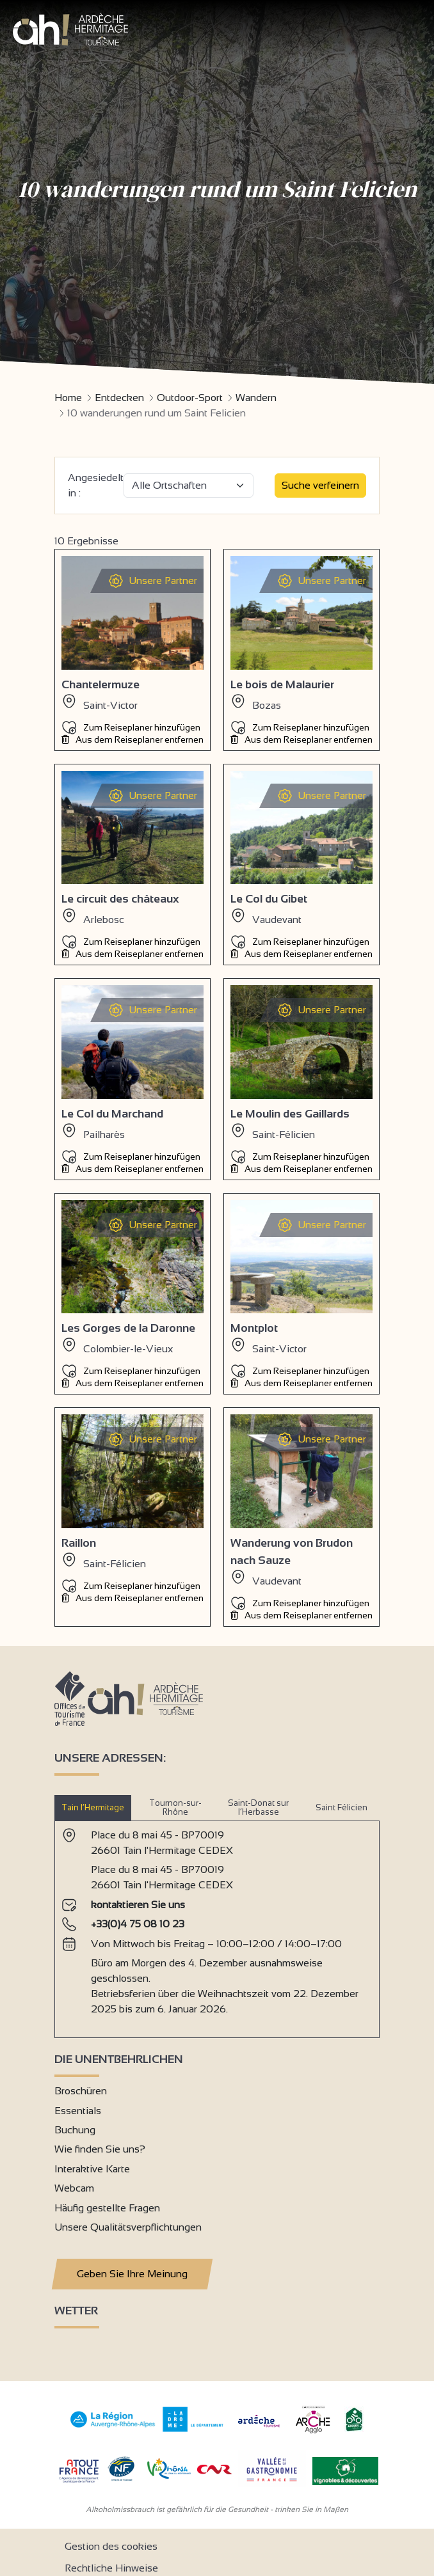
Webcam (74, 2188)
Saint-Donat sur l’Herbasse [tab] (258, 1807)
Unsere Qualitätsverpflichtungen (128, 2227)
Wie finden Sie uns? (99, 2149)
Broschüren (80, 2090)
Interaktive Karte (92, 2168)
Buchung (74, 2129)
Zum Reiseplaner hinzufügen (130, 727)
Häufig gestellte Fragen (107, 2207)
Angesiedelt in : (96, 485)
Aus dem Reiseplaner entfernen (132, 739)
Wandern (256, 397)
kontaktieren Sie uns (138, 1904)
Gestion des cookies (111, 2546)
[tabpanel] (217, 1924)
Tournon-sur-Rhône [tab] (175, 1807)
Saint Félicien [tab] (341, 1807)
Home (68, 397)
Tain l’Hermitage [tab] (92, 1807)
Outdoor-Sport (190, 397)
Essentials (77, 2110)
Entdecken (119, 397)
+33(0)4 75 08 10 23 (137, 1923)
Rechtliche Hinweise (111, 2568)
